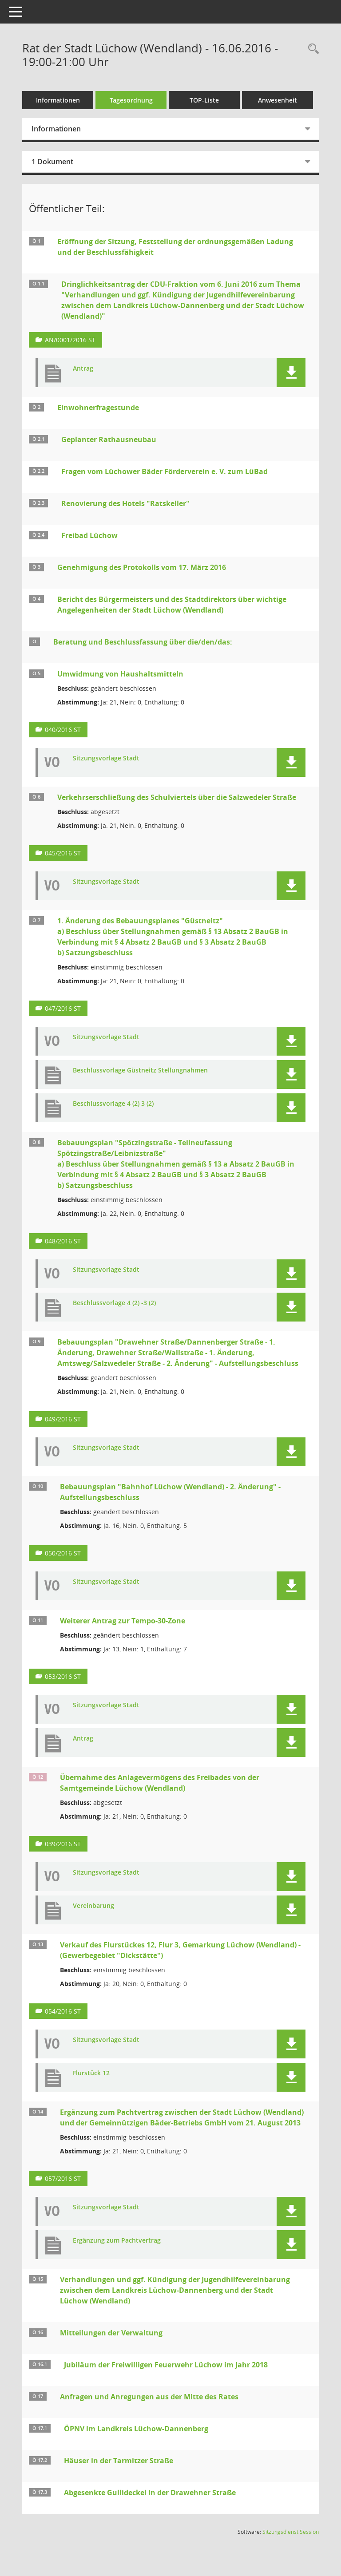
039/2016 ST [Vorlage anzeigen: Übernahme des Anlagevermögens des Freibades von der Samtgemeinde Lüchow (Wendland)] (63, 1844)
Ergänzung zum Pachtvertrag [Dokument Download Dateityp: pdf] (117, 2240)
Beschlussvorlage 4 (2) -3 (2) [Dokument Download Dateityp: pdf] (114, 1303)
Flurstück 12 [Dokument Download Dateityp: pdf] (91, 2073)
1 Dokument (52, 161)
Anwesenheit (277, 100)
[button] (291, 372)
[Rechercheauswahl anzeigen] (311, 49)
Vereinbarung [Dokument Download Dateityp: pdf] (93, 1906)
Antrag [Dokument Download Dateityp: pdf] (83, 368)
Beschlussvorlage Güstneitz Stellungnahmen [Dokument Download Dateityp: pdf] (140, 1070)
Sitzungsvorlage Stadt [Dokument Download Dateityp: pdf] (106, 758)
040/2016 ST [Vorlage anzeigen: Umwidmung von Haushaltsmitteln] (63, 729)
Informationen (58, 100)
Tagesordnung (131, 100)
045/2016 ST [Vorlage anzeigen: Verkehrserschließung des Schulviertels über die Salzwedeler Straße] (63, 853)
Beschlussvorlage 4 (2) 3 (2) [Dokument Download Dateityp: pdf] (113, 1104)
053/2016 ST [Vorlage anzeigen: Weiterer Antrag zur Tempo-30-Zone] (63, 1676)
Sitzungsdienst (290, 2532)
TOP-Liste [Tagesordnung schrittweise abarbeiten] (204, 100)
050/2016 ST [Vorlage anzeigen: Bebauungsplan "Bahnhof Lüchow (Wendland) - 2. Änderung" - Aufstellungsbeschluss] (63, 1553)
